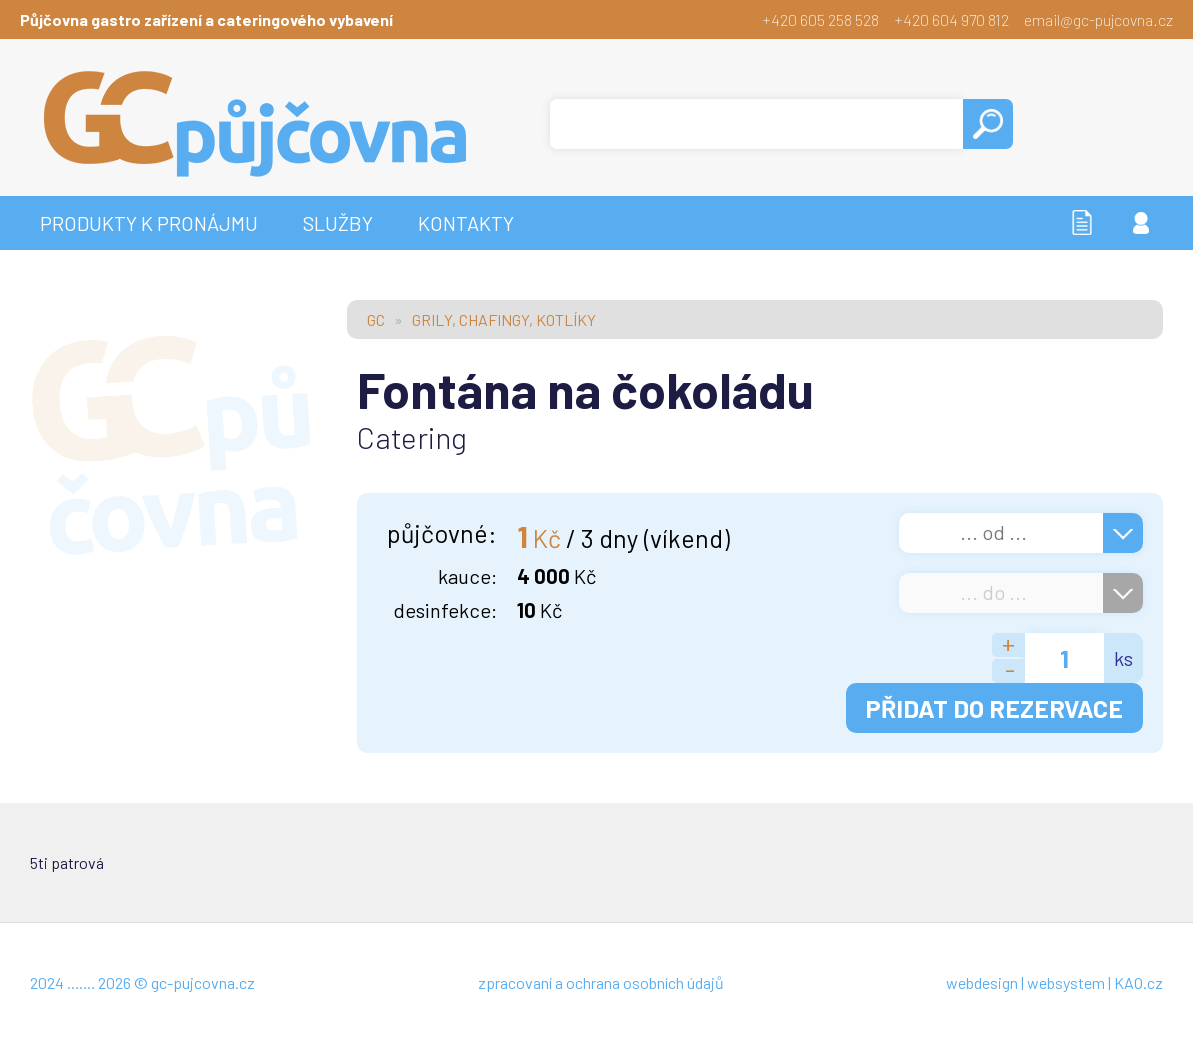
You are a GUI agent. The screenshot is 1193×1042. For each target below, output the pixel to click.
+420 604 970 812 (951, 19)
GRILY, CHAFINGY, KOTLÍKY (504, 319)
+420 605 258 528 (820, 19)
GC (376, 319)
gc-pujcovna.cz (203, 982)
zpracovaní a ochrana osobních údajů (601, 982)
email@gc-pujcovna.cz (1098, 19)
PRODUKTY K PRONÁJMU (149, 223)
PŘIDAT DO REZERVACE (994, 708)
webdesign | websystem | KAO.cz (1054, 982)
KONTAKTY (466, 223)
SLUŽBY (338, 223)
